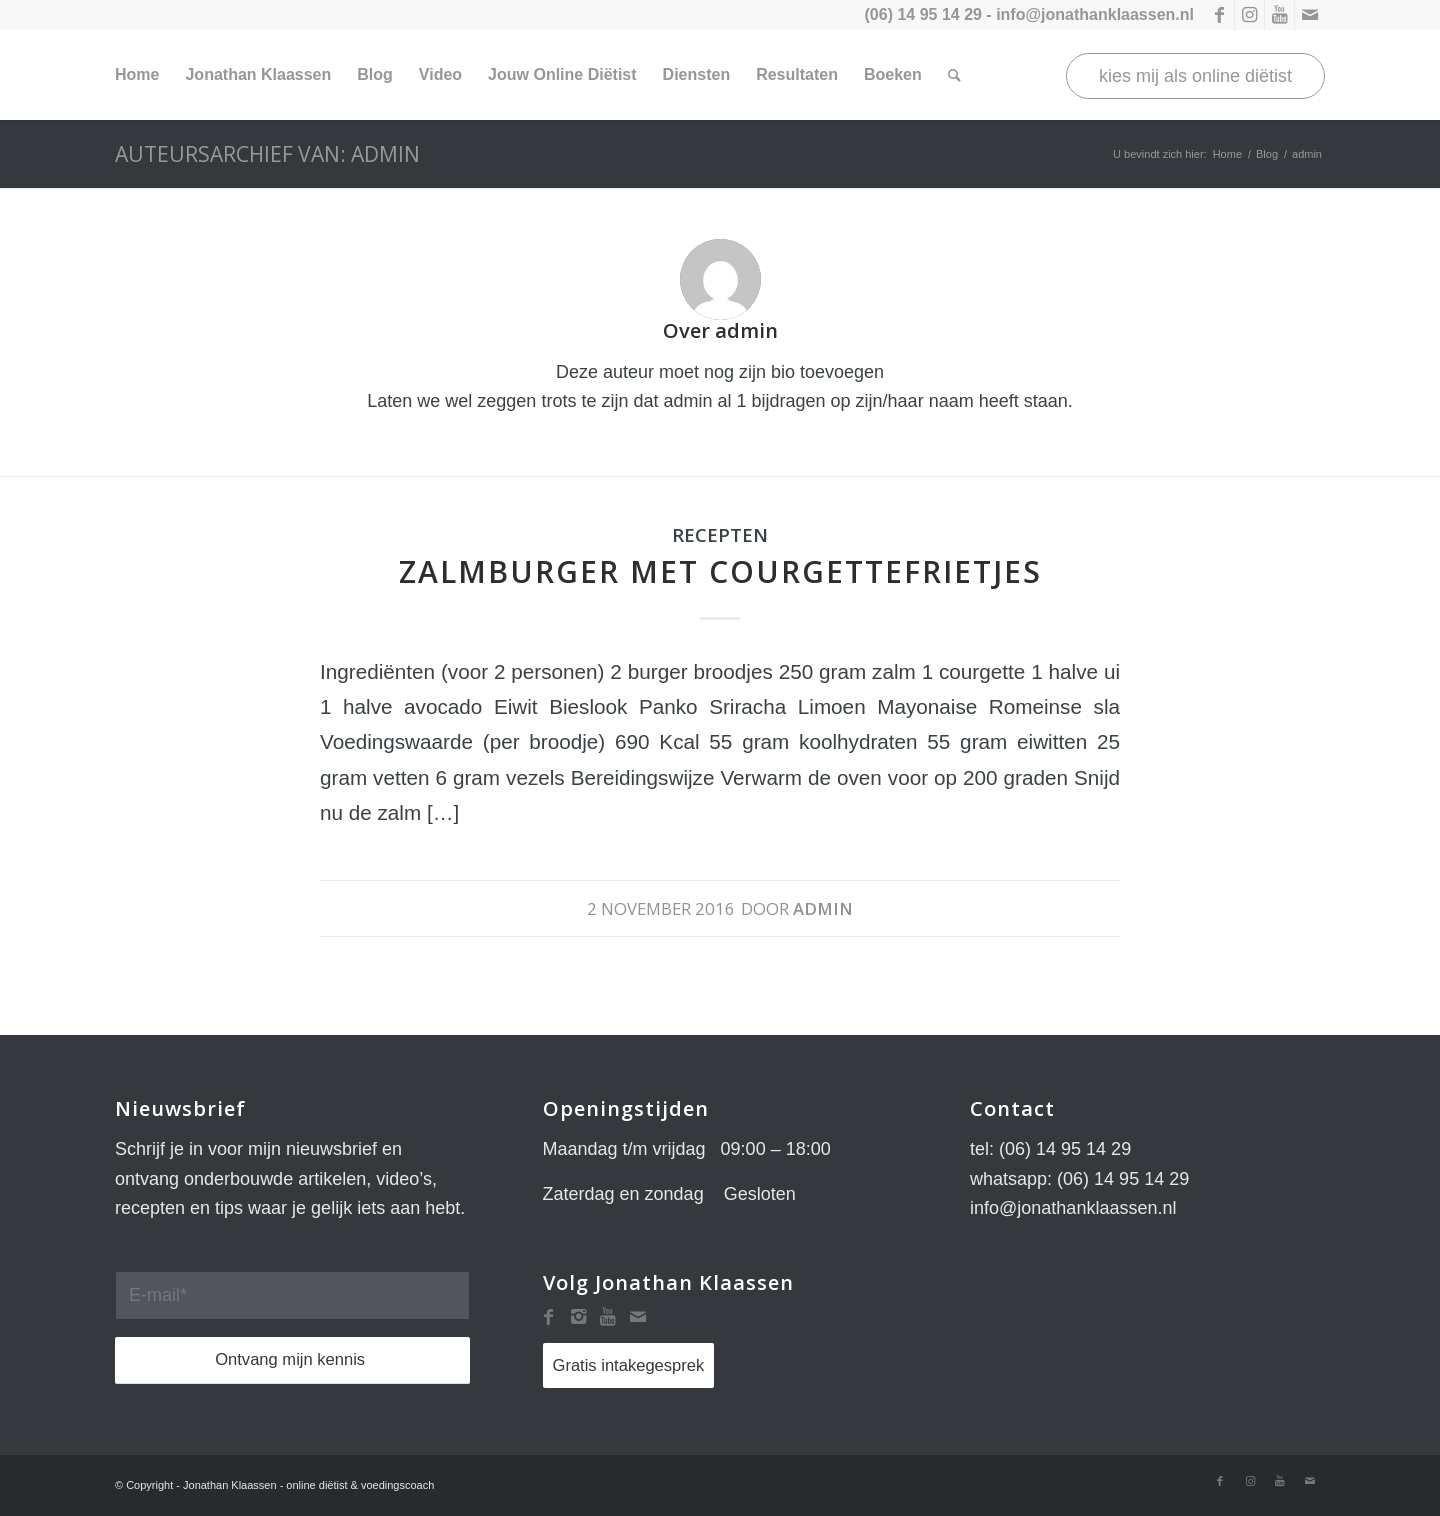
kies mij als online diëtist (1195, 76)
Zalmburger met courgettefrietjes (720, 571)
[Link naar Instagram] (1249, 15)
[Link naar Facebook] (1219, 15)
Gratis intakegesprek (629, 1365)
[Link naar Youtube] (1279, 15)
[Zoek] (954, 75)
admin (823, 908)
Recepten (720, 534)
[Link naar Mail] (1310, 15)
